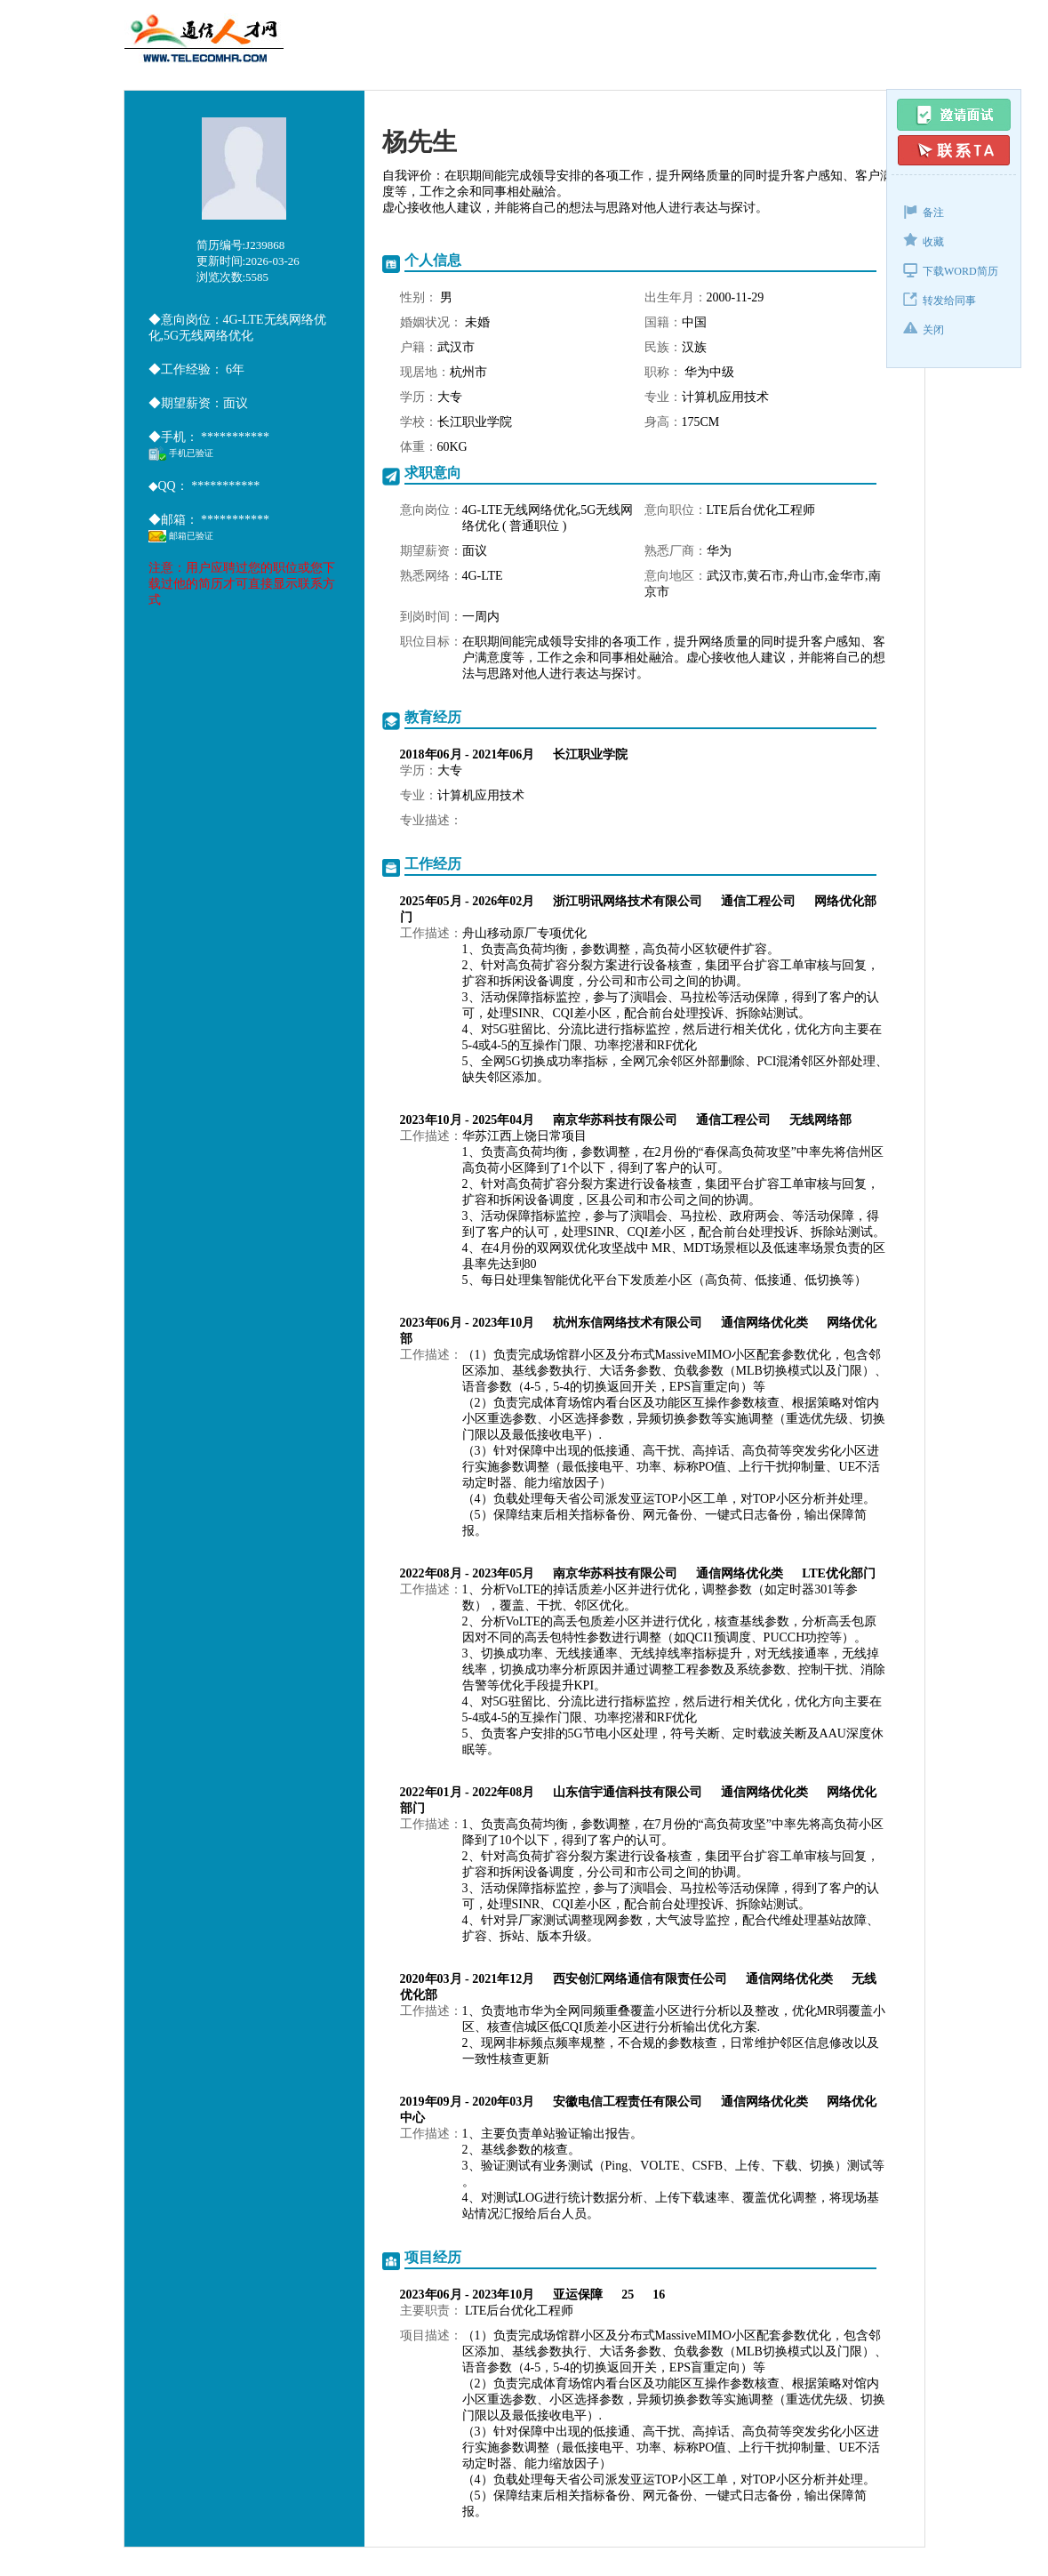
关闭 (923, 328)
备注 (923, 211)
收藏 (923, 240)
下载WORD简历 (950, 269)
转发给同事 (939, 299)
